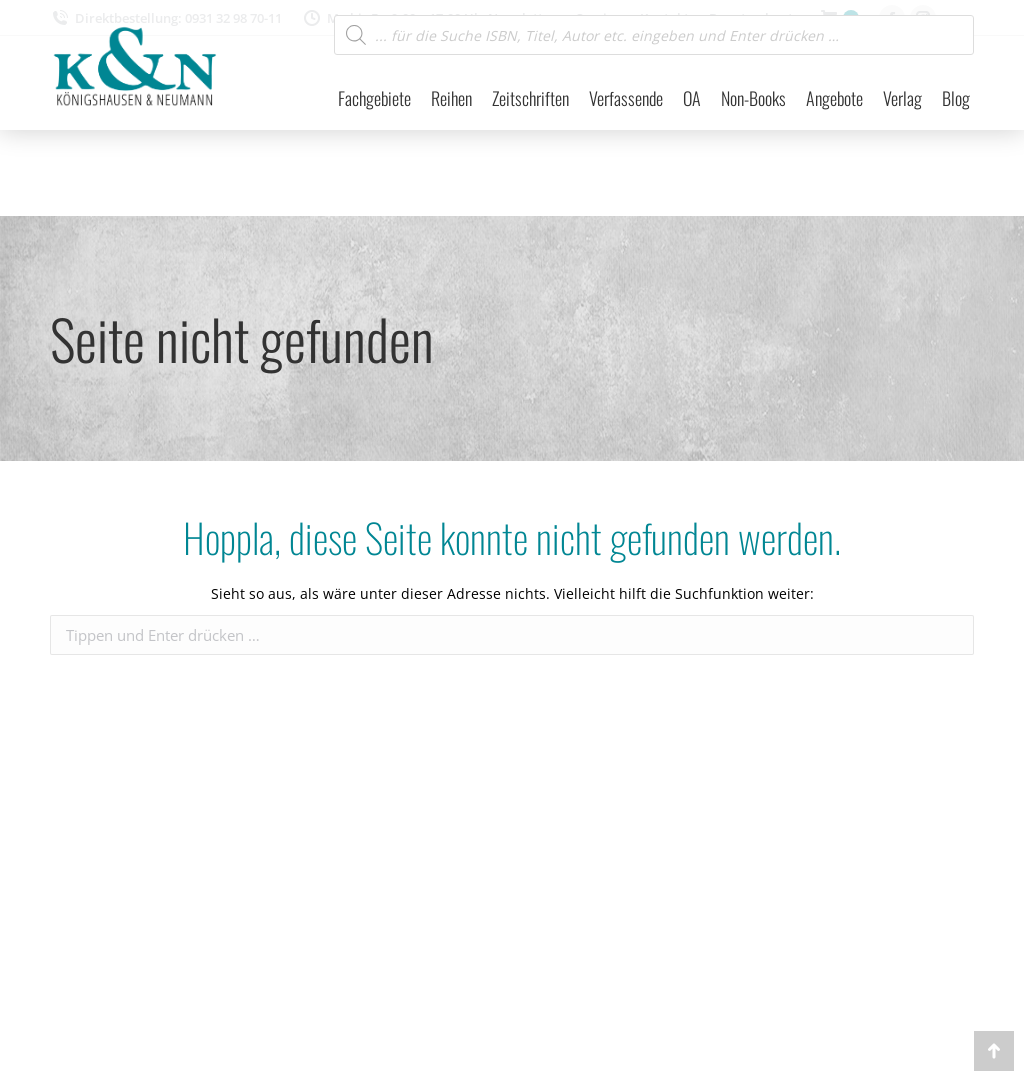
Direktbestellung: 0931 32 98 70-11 (166, 18)
